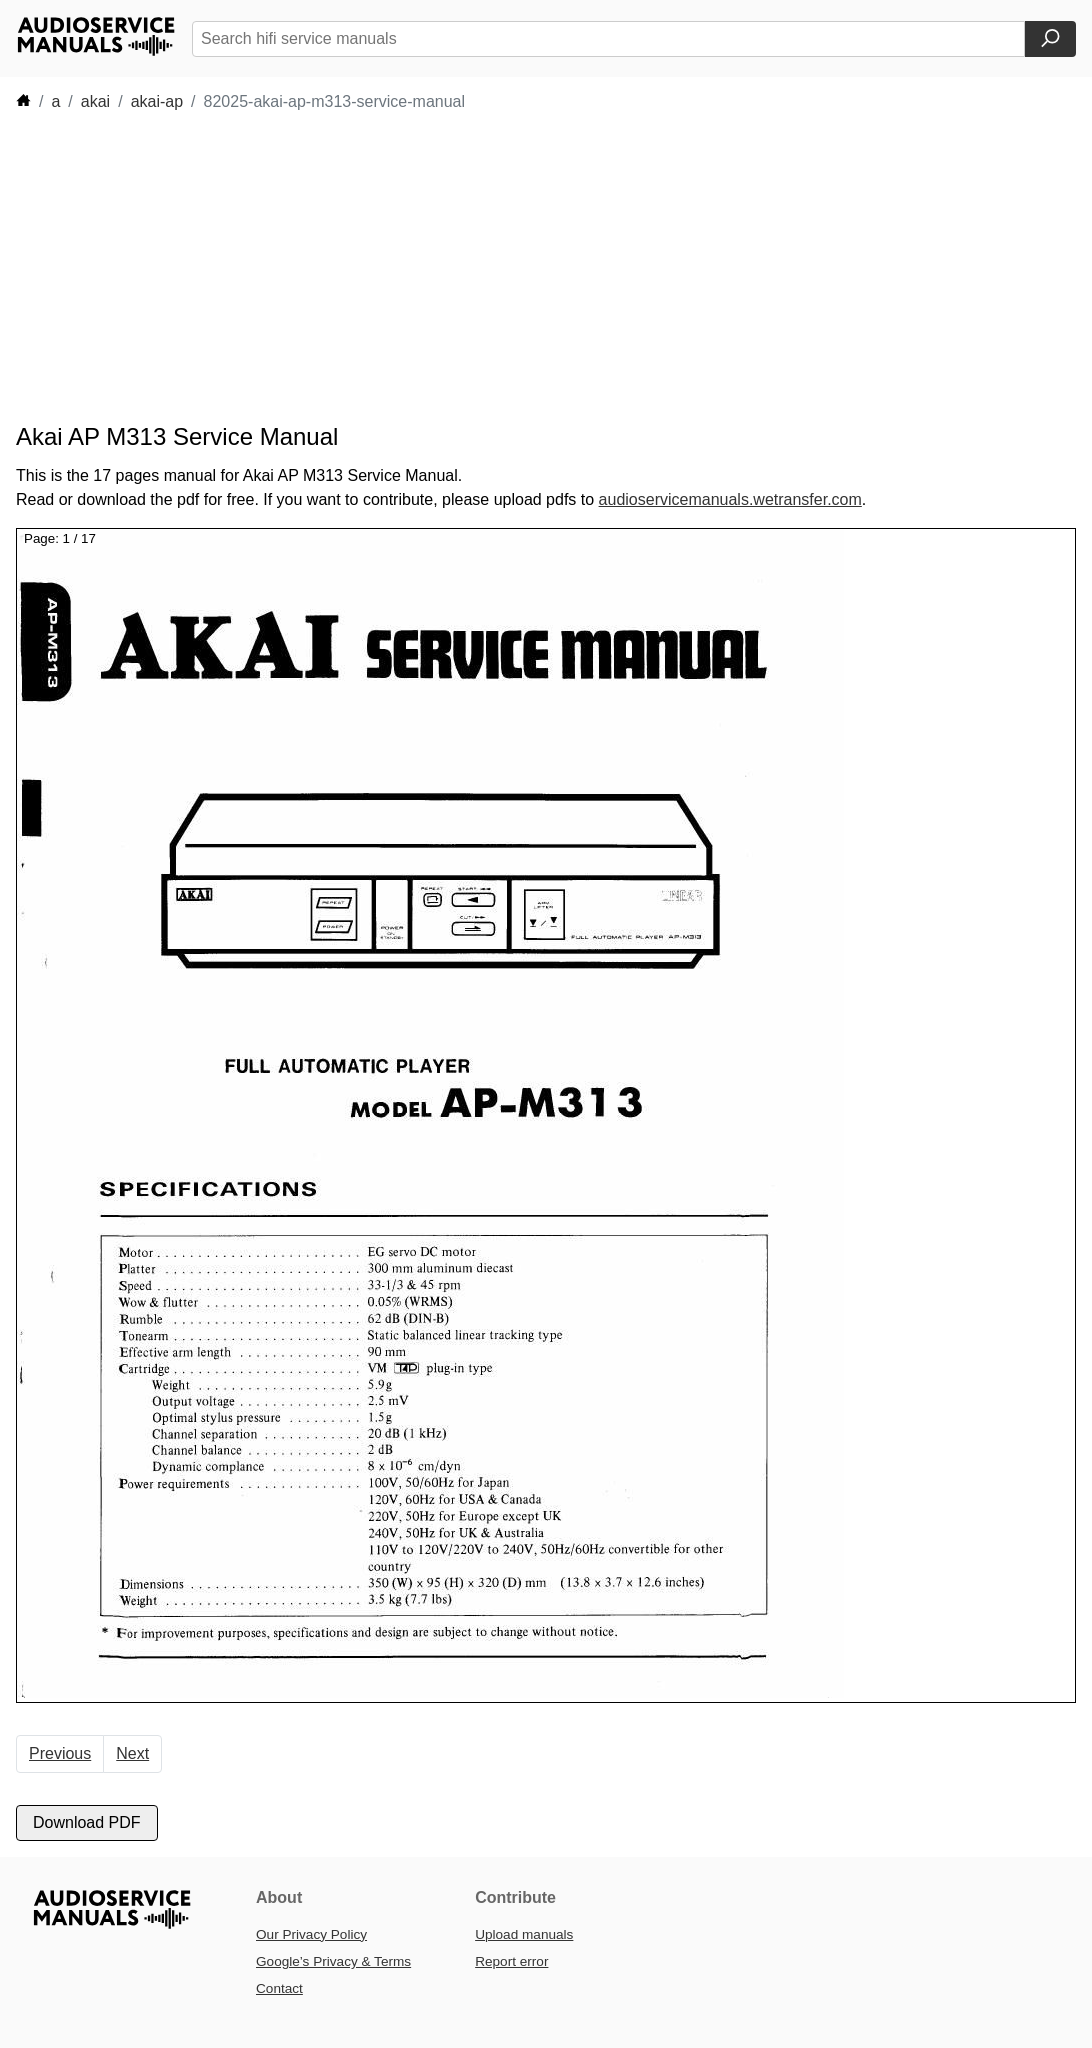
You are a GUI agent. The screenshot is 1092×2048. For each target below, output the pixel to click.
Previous (60, 1753)
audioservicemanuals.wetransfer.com (730, 499)
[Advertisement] (380, 268)
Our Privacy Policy (311, 1934)
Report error (511, 1961)
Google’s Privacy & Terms (333, 1961)
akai (95, 101)
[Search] (1050, 39)
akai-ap (157, 101)
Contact (279, 1988)
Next (132, 1753)
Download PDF (87, 1822)
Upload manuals (524, 1934)
